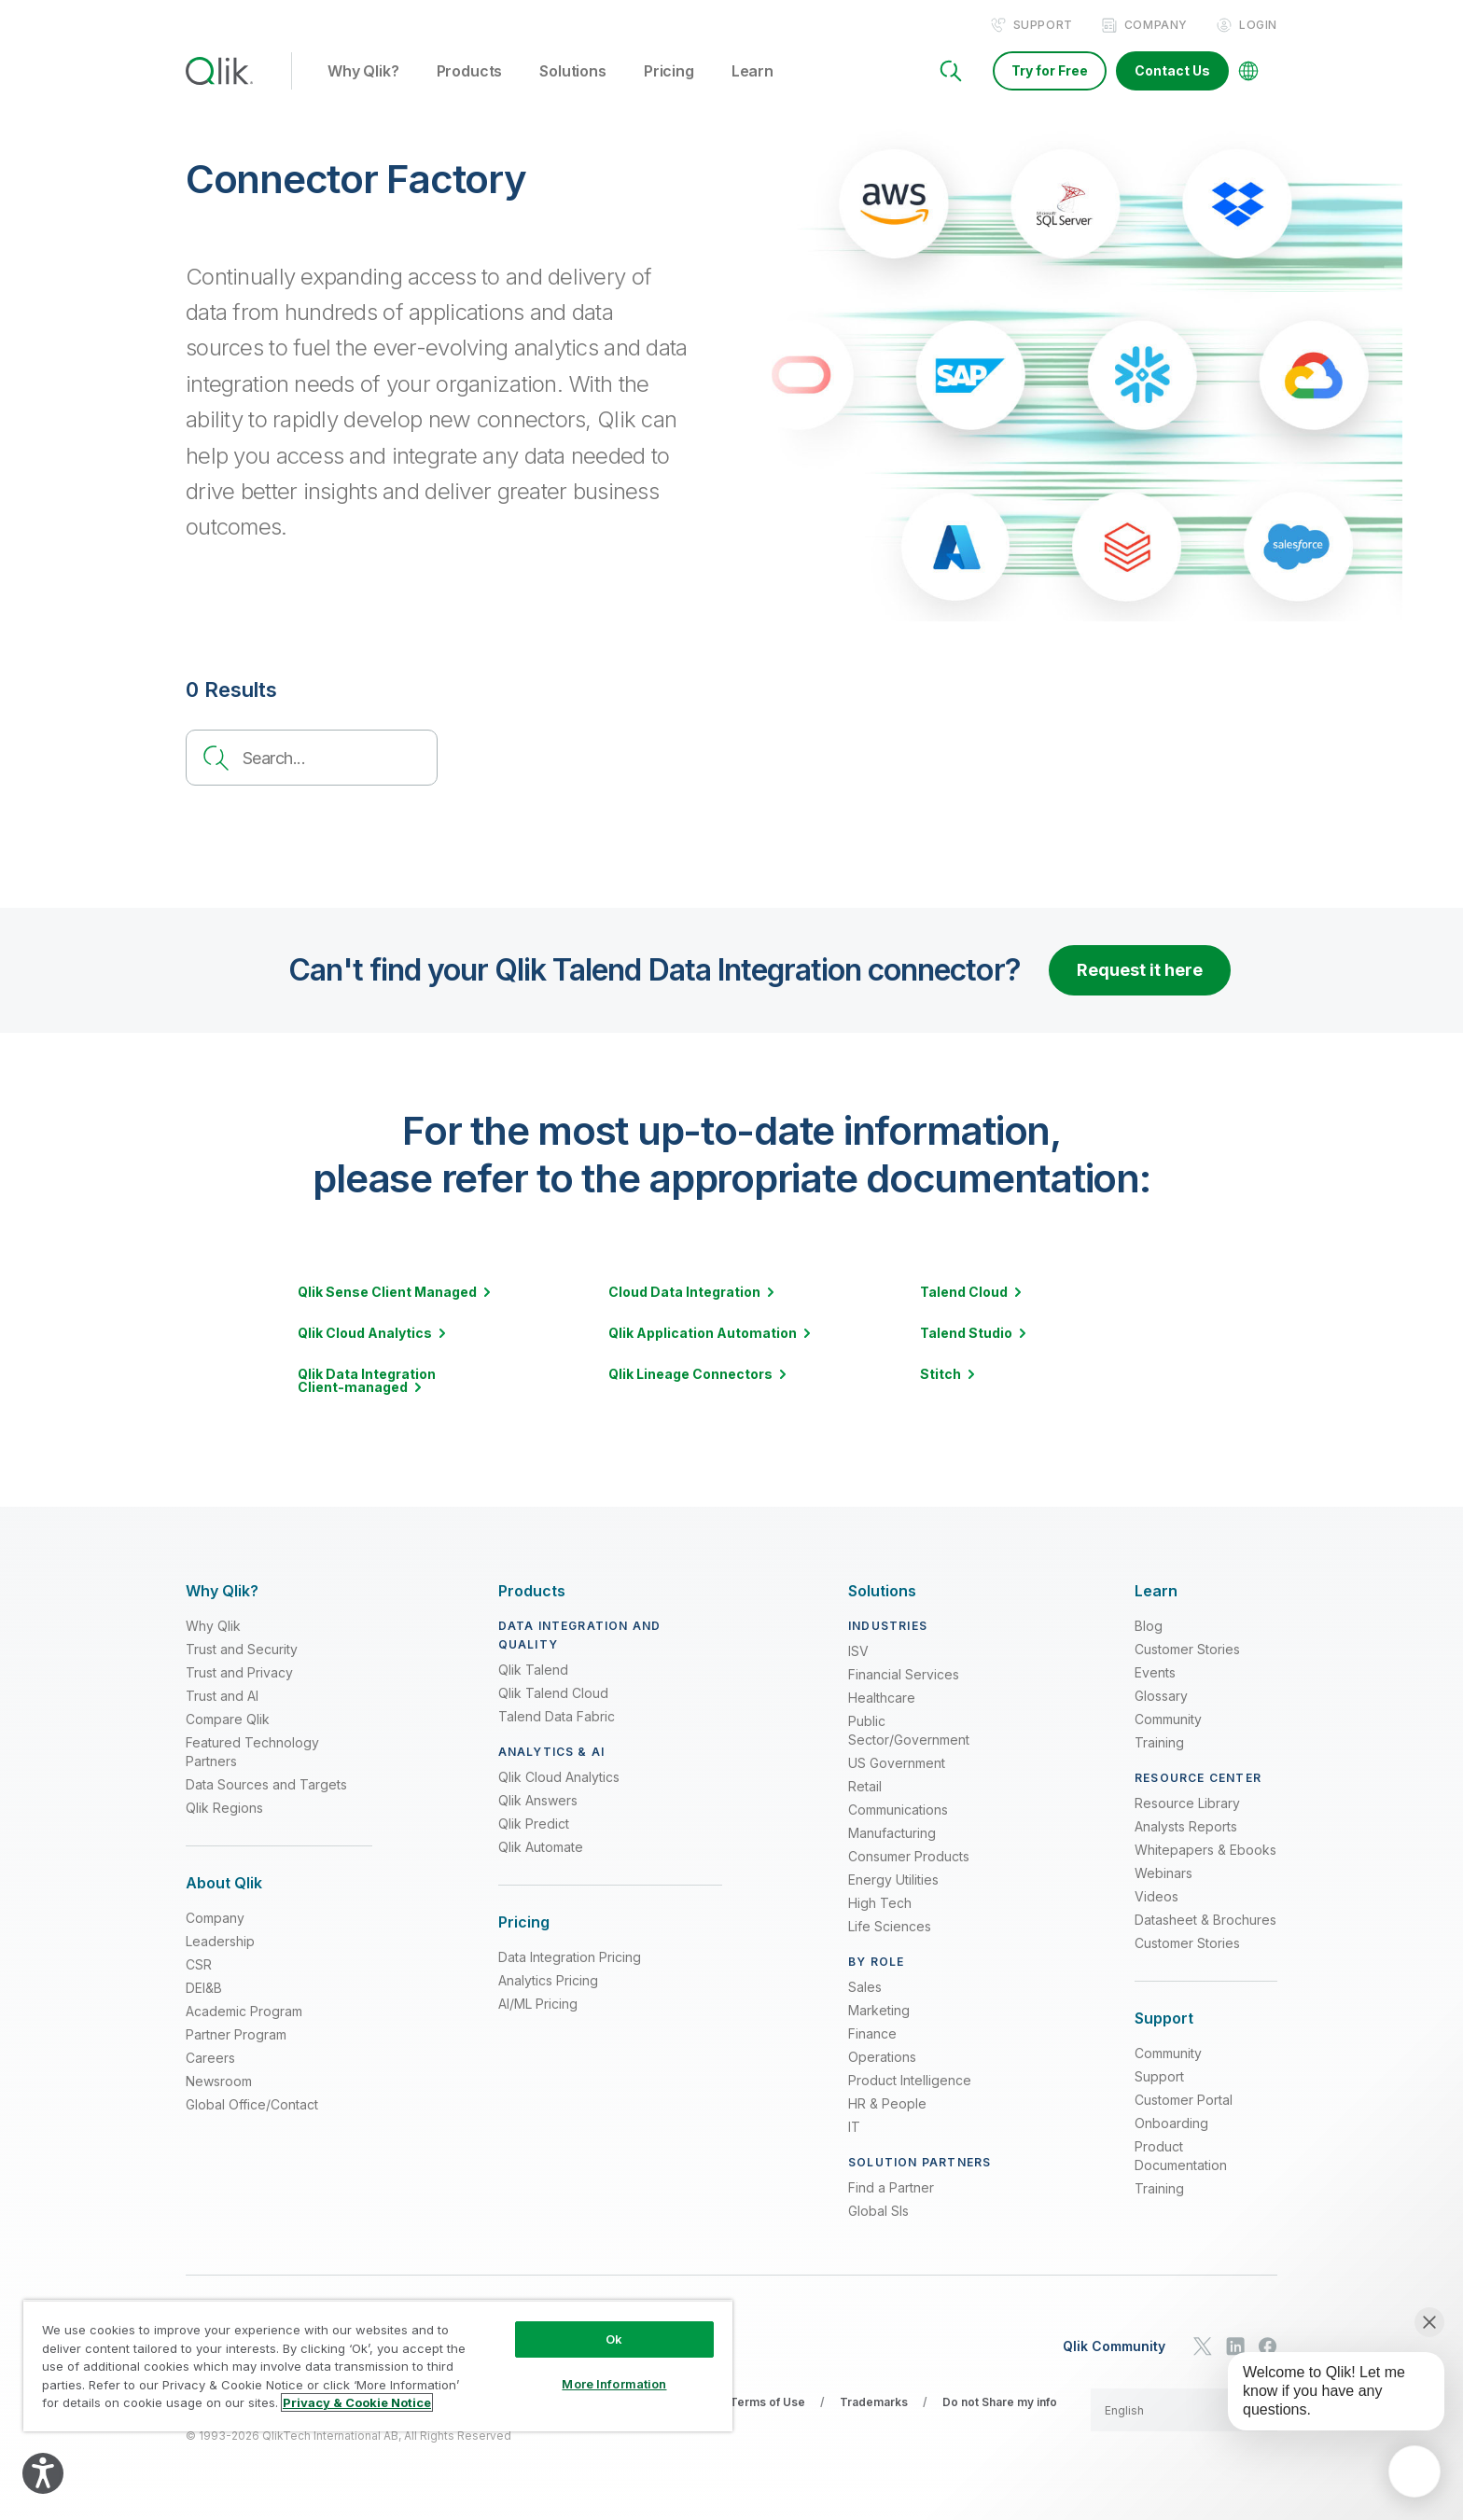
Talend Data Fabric (556, 1717)
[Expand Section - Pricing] (524, 1923)
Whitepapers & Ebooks (1205, 1851)
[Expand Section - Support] (1164, 2019)
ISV (858, 1652)
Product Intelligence (909, 2081)
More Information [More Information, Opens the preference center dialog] (614, 2383)
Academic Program (244, 2013)
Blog (1149, 1627)
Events (1155, 1673)
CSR (199, 1966)
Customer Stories (1187, 1650)
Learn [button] (752, 73)
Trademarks (874, 2403)
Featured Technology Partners (252, 1752)
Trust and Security (242, 1650)
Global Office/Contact (252, 2106)
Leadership (220, 1943)
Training (1159, 1743)
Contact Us (1172, 72)
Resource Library (1187, 1804)
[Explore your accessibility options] (42, 2473)
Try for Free (1049, 72)
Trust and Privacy (239, 1673)
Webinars (1163, 1874)
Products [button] (470, 73)
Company (1156, 27)
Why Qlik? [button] (363, 73)
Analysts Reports (1186, 1827)
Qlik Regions (224, 1809)
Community (1168, 1720)
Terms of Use (767, 2403)
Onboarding (1171, 2125)
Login (1258, 27)
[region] (377, 2365)
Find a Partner (891, 2188)
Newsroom (219, 2083)
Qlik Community (1114, 2347)
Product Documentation (1181, 2157)
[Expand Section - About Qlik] (224, 1884)
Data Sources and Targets (266, 1785)
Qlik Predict (533, 1824)
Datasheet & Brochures (1205, 1920)
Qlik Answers (538, 1801)
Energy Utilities (893, 1880)
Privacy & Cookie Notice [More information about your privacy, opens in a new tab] (357, 2402)
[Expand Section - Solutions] (882, 1592)
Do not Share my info (999, 2403)
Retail (865, 1787)
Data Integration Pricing (569, 1959)
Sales (865, 1988)
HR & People (887, 2104)
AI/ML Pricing (538, 2005)
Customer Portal (1184, 2101)
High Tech (880, 1904)
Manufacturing (892, 1834)
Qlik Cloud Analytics (559, 1778)
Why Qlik (213, 1627)
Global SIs (878, 2212)
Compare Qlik (228, 1720)
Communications (898, 1810)
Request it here (1140, 972)
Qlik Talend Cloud (553, 1694)
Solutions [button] (572, 73)
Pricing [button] (669, 73)
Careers (210, 2060)
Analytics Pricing (548, 1982)
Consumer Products (908, 1857)
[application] (1414, 2471)
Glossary (1161, 1697)
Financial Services (903, 1675)
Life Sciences (889, 1927)
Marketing (879, 2011)
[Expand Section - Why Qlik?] (222, 1592)
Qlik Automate (540, 1848)
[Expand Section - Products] (531, 1592)
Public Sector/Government (908, 1731)
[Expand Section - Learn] (1156, 1592)
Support (1043, 27)
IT (854, 2128)
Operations (882, 2058)
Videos (1156, 1897)
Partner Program (236, 2036)
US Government (896, 1764)
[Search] (951, 73)
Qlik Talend (533, 1670)
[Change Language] (1248, 73)
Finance (872, 2034)
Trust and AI (222, 1697)
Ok (614, 2339)
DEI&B (204, 1990)
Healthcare (881, 1698)
